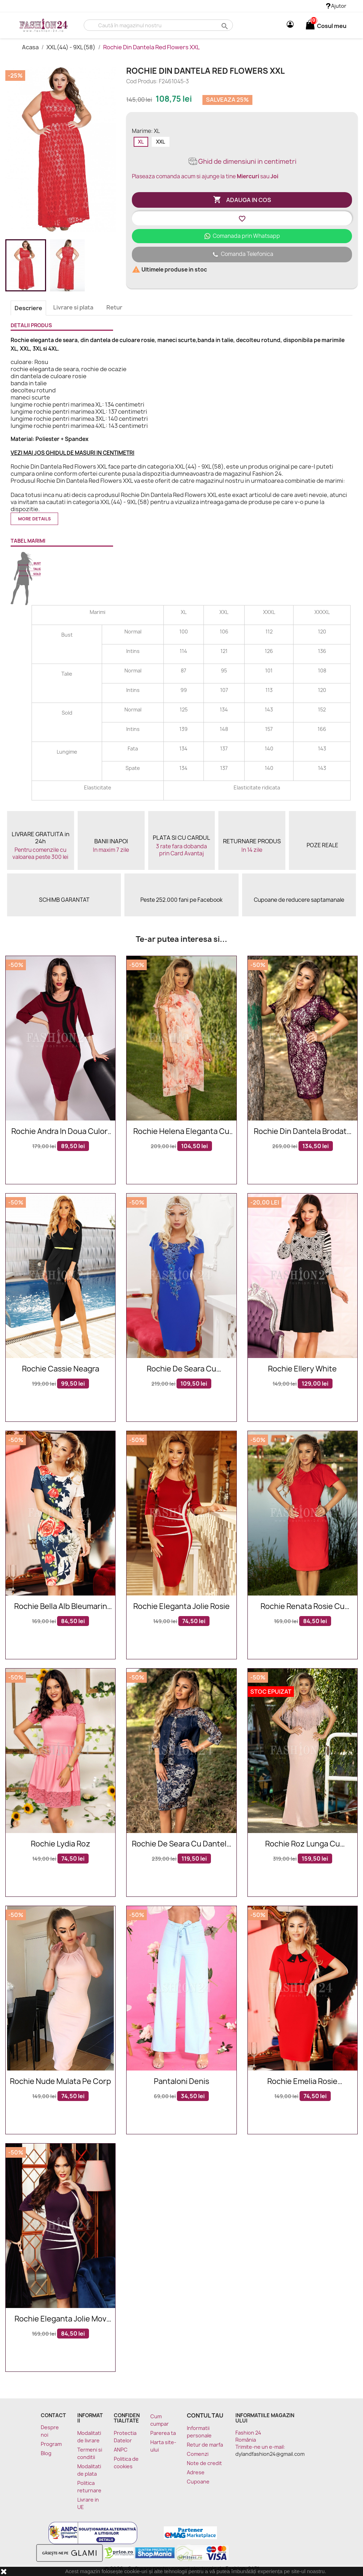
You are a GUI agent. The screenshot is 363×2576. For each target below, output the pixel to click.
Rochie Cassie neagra (60, 1369)
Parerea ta (163, 2433)
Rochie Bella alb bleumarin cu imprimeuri (60, 1607)
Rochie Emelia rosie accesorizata (302, 2082)
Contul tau (205, 2415)
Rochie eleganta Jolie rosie (181, 1607)
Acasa (31, 47)
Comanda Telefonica (242, 254)
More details (34, 519)
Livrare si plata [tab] (73, 307)
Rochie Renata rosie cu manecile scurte (303, 1607)
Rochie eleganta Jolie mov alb (60, 2319)
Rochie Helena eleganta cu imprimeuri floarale (181, 1132)
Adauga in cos (242, 200)
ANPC (121, 2449)
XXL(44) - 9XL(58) (71, 47)
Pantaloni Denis (181, 2082)
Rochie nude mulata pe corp (60, 2082)
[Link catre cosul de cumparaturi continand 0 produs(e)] (310, 25)
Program (51, 2444)
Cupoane (198, 2481)
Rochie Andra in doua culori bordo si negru (60, 1132)
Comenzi (197, 2454)
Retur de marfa (205, 2444)
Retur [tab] (114, 307)
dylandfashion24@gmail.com (270, 2454)
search (223, 25)
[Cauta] (158, 25)
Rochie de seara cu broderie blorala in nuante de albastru (181, 1369)
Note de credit (204, 2463)
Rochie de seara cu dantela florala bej (181, 1844)
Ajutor (336, 5)
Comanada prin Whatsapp (242, 236)
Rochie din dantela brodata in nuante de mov (302, 1132)
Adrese (196, 2472)
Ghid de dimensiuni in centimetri (242, 161)
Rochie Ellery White (302, 1369)
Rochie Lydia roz (60, 1844)
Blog (46, 2453)
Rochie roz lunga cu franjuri (302, 1844)
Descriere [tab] (28, 308)
